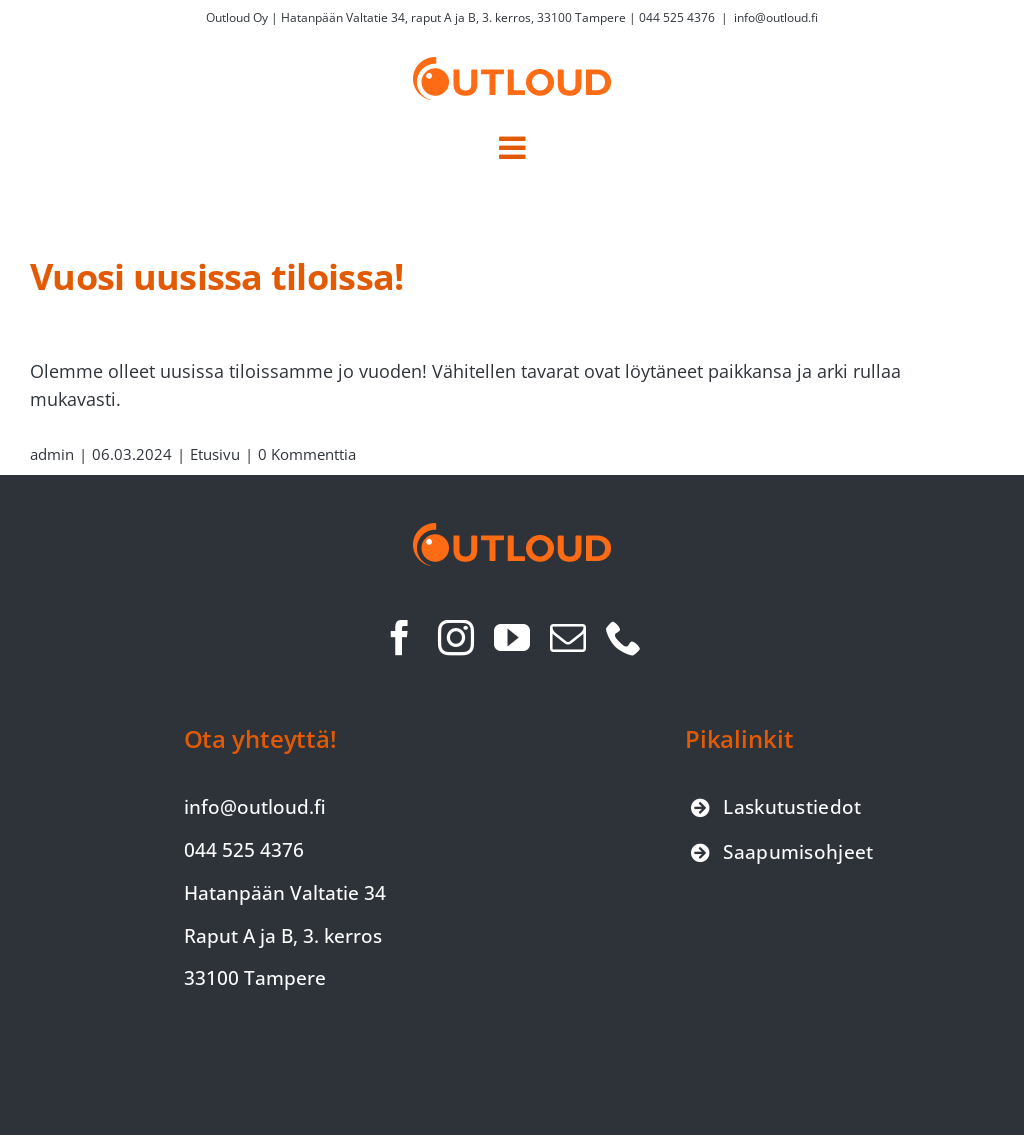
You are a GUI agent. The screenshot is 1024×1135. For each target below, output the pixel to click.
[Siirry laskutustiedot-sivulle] (776, 807)
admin (52, 454)
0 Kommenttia (307, 454)
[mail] (568, 638)
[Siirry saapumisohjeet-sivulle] (782, 852)
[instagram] (456, 638)
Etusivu (215, 454)
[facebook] (400, 638)
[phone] (624, 638)
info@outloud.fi (776, 17)
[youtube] (512, 638)
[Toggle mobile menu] (512, 148)
